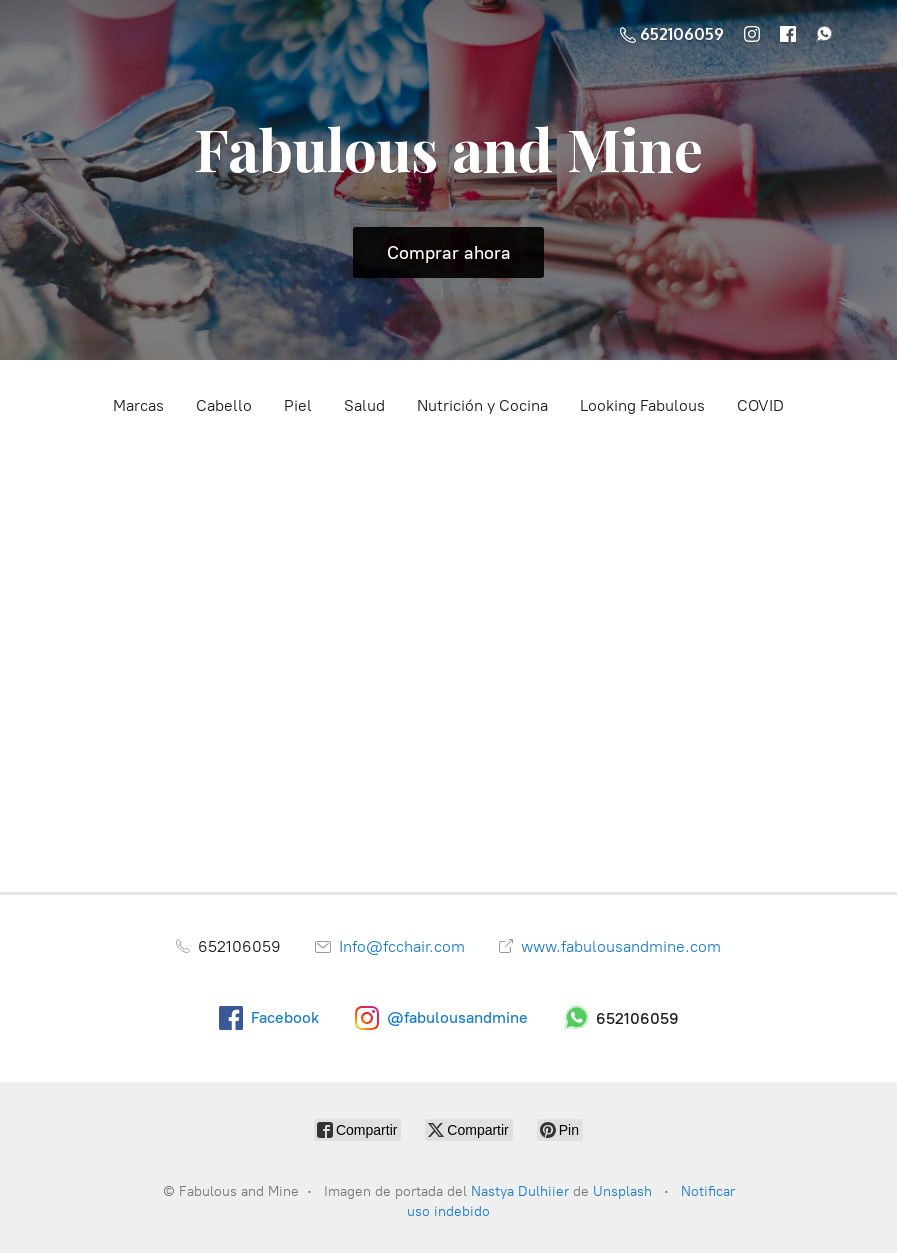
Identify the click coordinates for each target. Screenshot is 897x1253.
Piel (298, 405)
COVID (760, 405)
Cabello (224, 405)
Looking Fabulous (642, 405)
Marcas (138, 405)
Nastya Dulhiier (520, 1191)
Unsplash (624, 1191)
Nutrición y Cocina (482, 405)
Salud (364, 405)
